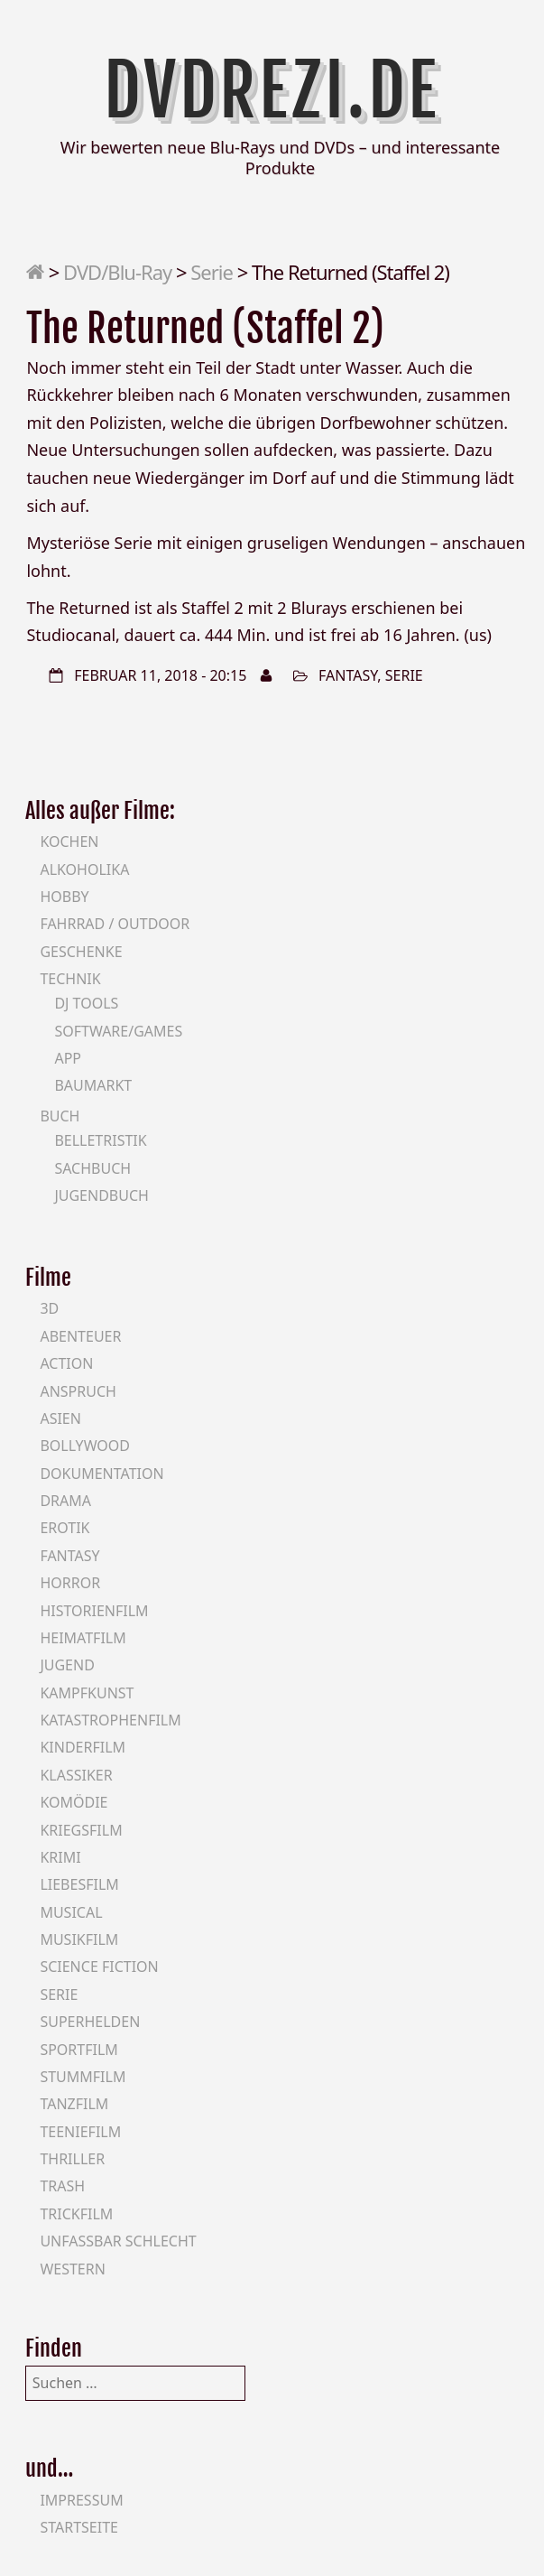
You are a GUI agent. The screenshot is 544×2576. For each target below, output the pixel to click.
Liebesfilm (79, 1884)
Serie (211, 271)
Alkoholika (84, 869)
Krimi (60, 1857)
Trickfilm (76, 2214)
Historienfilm (94, 1611)
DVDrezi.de (271, 90)
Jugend (67, 1665)
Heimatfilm (82, 1638)
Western (72, 2269)
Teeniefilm (80, 2132)
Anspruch (77, 1391)
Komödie (73, 1802)
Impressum (81, 2500)
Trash (62, 2186)
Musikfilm (79, 1939)
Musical (71, 1912)
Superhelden (90, 2022)
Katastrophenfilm (110, 1720)
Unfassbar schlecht (118, 2241)
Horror (70, 1583)
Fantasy (347, 675)
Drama (65, 1501)
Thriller (72, 2159)
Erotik (64, 1528)
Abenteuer (80, 1336)
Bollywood (85, 1445)
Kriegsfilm (81, 1830)
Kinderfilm (82, 1747)
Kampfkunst (87, 1693)
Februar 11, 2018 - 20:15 (160, 675)
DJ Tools (86, 1003)
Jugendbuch (101, 1195)
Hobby (64, 897)
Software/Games (118, 1031)
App (67, 1058)
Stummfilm (82, 2077)
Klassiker (76, 1775)
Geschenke (81, 952)
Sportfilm (78, 2050)
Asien (60, 1418)
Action (66, 1363)
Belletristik (100, 1140)
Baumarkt (93, 1085)
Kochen (69, 841)
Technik (70, 979)
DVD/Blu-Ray (117, 271)
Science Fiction (99, 1966)
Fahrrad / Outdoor (114, 924)
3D (49, 1308)
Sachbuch (92, 1168)
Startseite (79, 2527)
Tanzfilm (74, 2104)
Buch (59, 1116)
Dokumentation (101, 1473)
